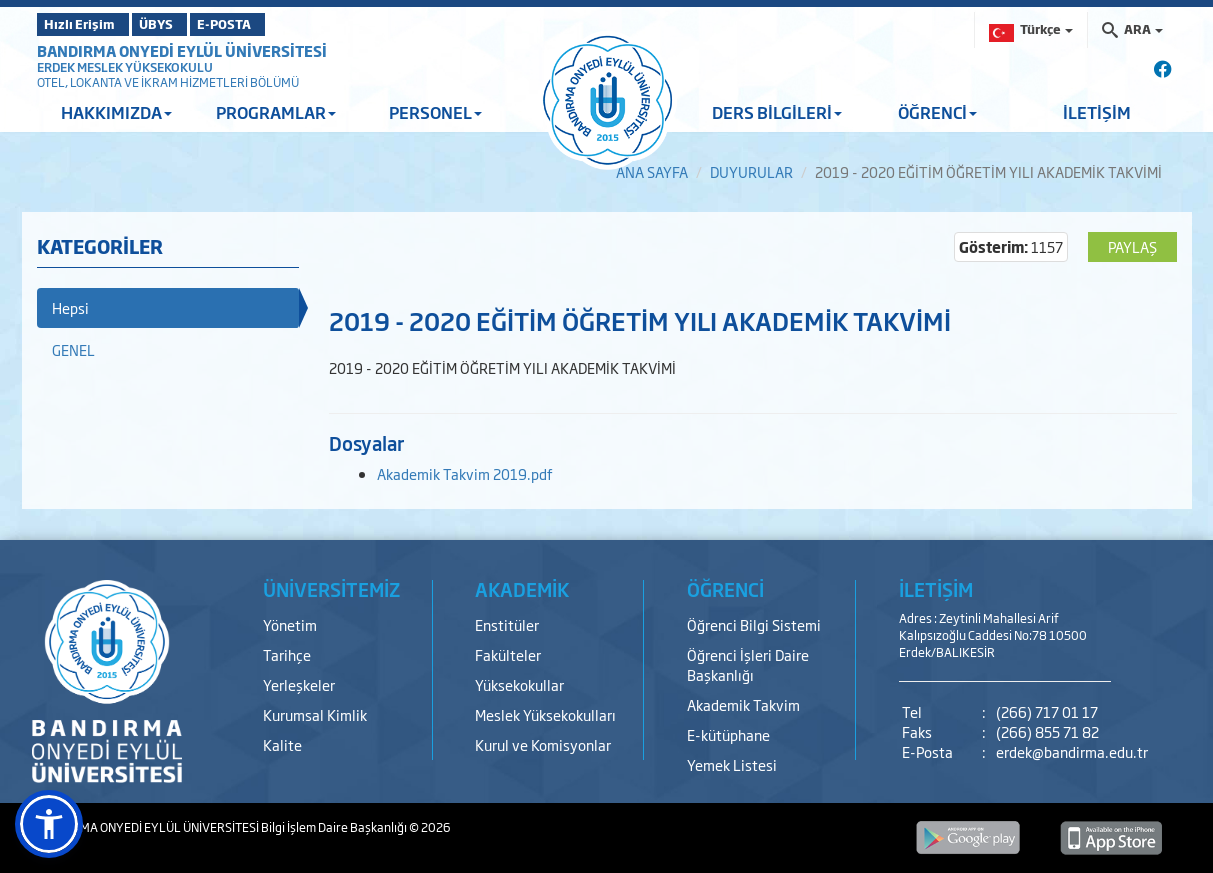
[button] (49, 824)
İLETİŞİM (1097, 112)
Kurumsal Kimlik (315, 714)
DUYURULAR (751, 171)
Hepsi (70, 307)
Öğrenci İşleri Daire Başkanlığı (748, 664)
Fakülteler (508, 654)
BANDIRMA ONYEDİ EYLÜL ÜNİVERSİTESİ (182, 50)
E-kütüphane (728, 734)
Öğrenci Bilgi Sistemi (754, 624)
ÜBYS (184, 24)
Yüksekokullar (519, 684)
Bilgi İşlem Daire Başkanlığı (335, 827)
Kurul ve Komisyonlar (543, 744)
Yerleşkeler (299, 684)
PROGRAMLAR (276, 112)
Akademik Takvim (743, 704)
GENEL (73, 349)
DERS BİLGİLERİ (777, 112)
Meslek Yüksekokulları (545, 714)
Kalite (282, 744)
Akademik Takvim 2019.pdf (465, 473)
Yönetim (290, 624)
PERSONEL (435, 112)
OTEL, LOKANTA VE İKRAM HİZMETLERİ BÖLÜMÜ (168, 82)
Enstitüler (507, 624)
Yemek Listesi (732, 764)
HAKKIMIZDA (116, 112)
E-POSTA (277, 24)
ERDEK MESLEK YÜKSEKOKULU (125, 67)
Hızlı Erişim (86, 24)
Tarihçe (287, 654)
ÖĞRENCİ (937, 112)
